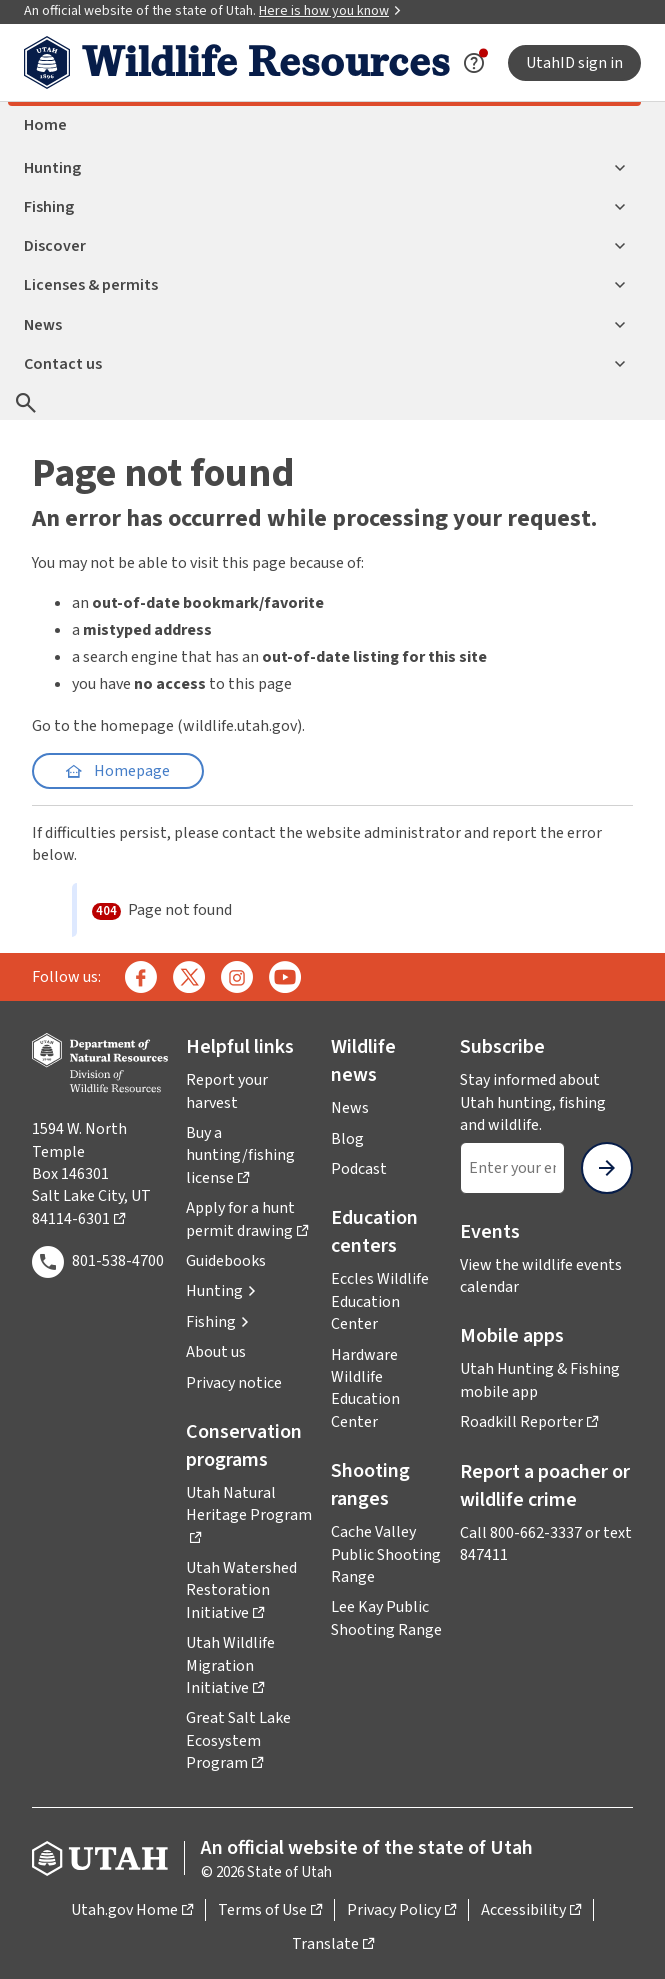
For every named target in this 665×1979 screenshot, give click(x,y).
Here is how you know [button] (330, 11)
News (324, 325)
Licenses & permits (324, 285)
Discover (324, 246)
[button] (221, 1291)
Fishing (324, 207)
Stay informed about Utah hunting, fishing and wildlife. (546, 1102)
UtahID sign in (574, 63)
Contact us (324, 364)
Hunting (324, 168)
